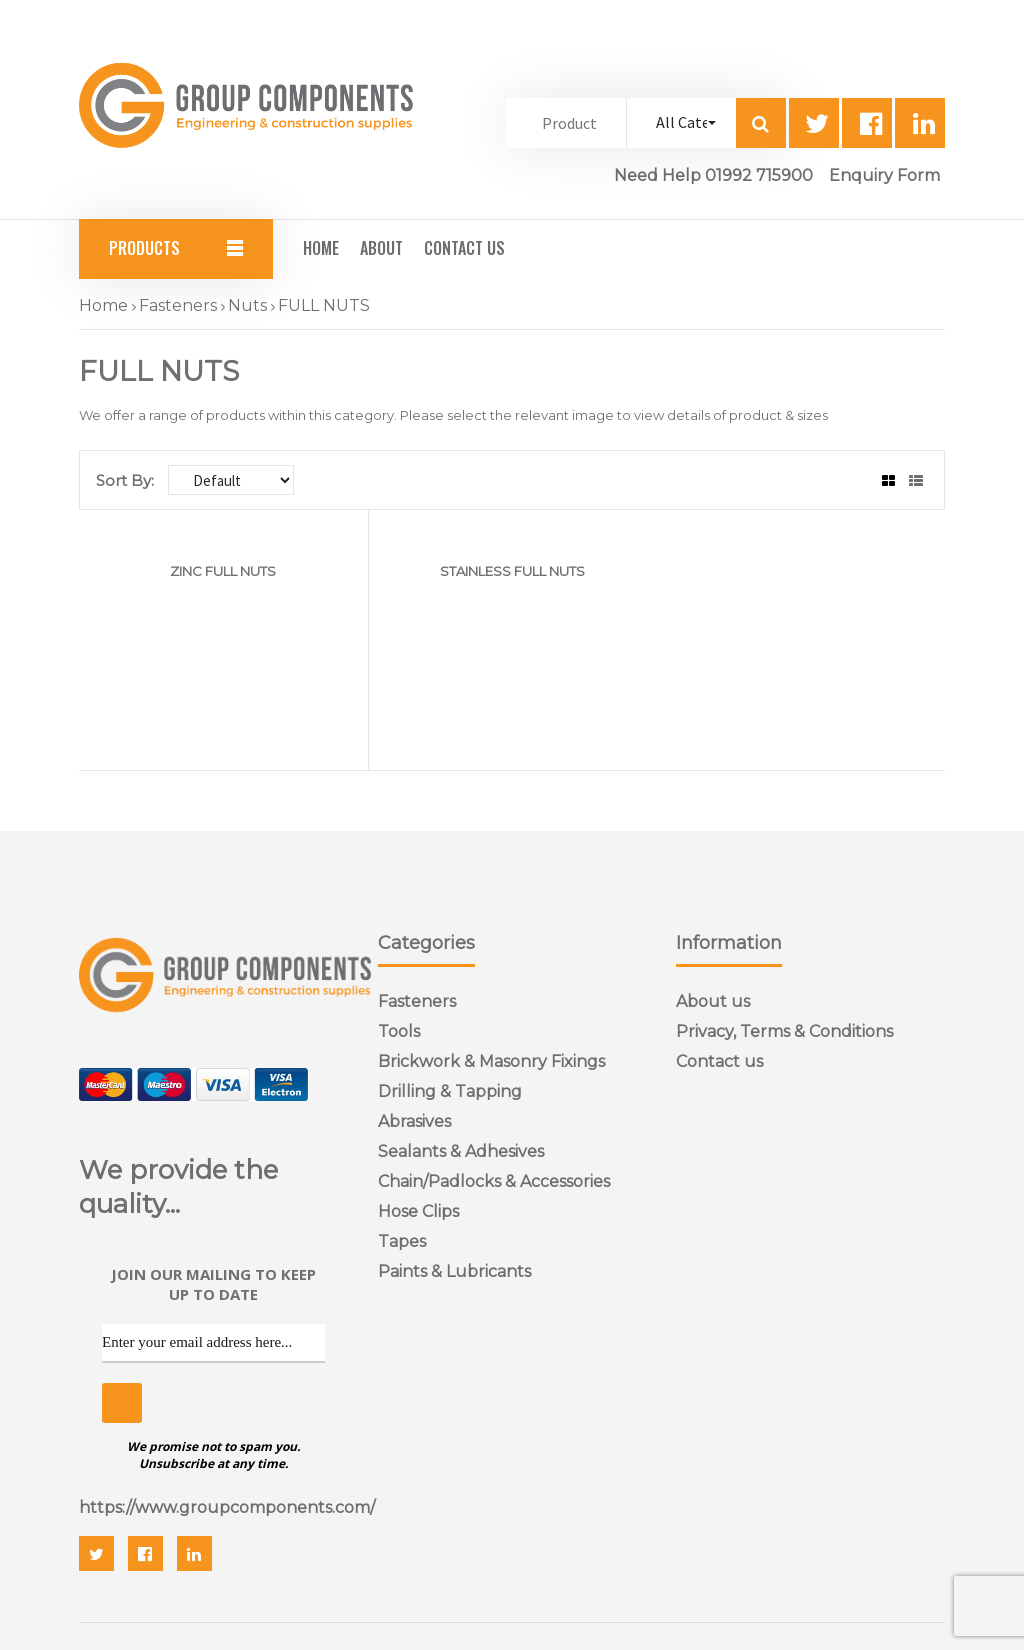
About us (713, 1001)
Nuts (247, 305)
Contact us (719, 1061)
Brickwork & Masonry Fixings (491, 1061)
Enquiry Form (884, 175)
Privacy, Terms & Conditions (784, 1031)
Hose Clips (418, 1211)
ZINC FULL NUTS (223, 571)
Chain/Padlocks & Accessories (494, 1181)
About (381, 248)
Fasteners (178, 305)
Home (321, 248)
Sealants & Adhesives (461, 1151)
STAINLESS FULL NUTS (512, 571)
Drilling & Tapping (450, 1091)
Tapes (402, 1241)
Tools (399, 1031)
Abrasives (414, 1121)
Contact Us (464, 248)
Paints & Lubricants (454, 1271)
